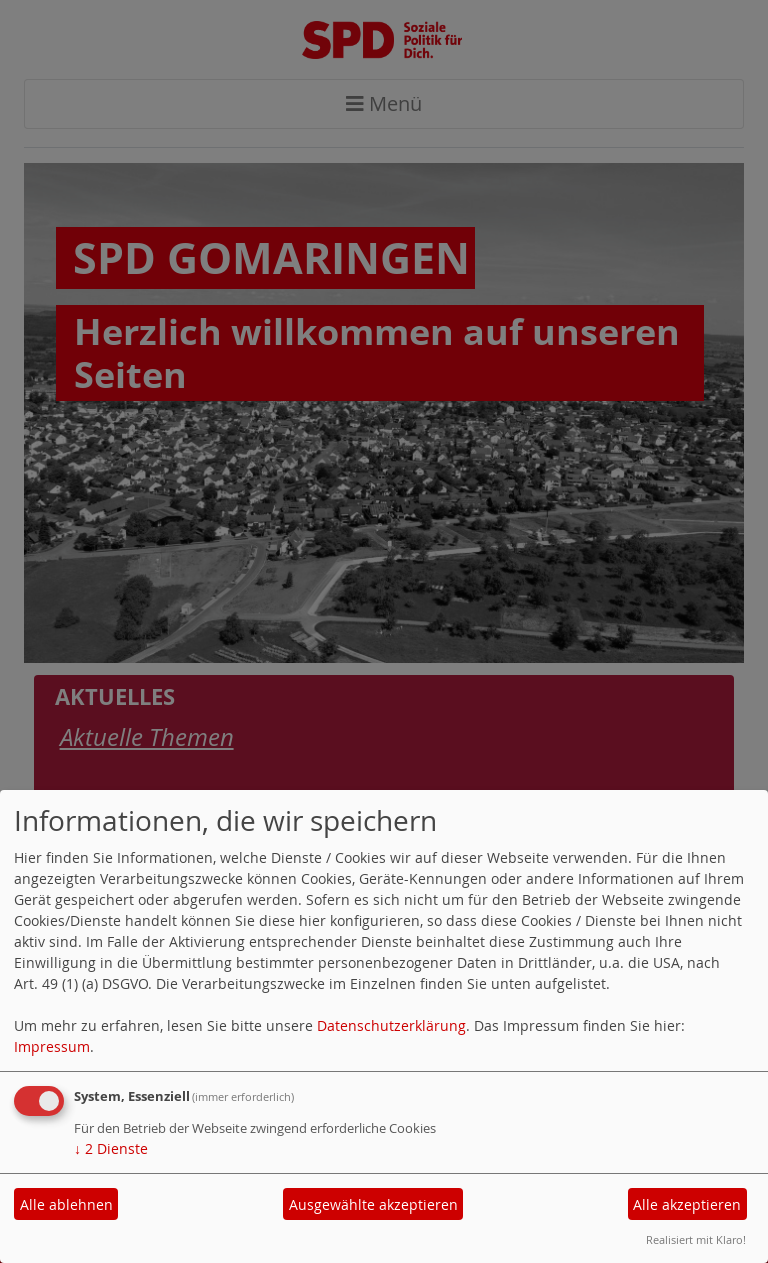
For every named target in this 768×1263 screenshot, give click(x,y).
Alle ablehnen (66, 1204)
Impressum (52, 1046)
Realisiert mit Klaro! (696, 1239)
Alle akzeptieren (687, 1204)
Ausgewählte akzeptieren (373, 1204)
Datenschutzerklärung (391, 1025)
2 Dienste (111, 1148)
